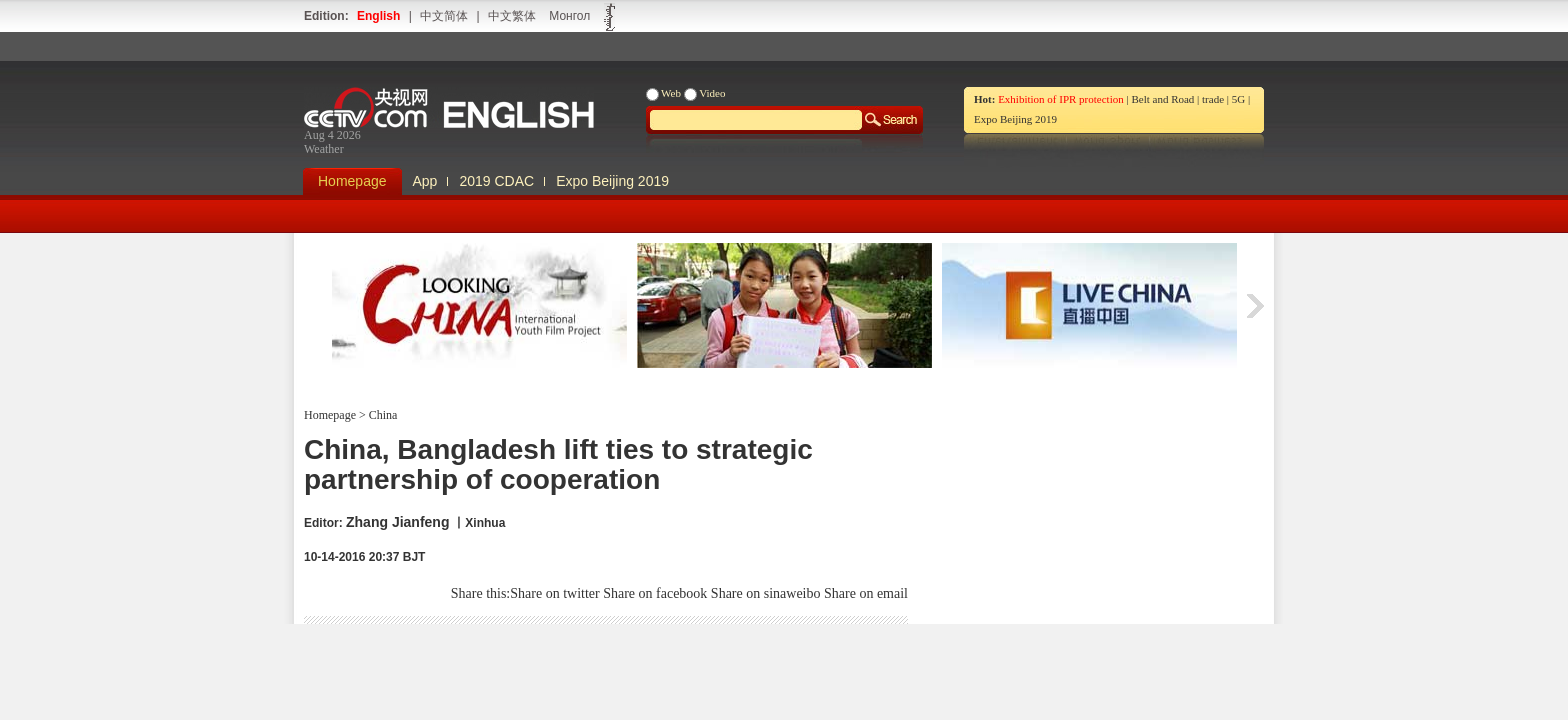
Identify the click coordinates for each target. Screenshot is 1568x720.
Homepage (352, 181)
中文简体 (444, 16)
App (425, 181)
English (378, 16)
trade (1213, 99)
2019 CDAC (496, 181)
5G (1238, 99)
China (382, 415)
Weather (324, 149)
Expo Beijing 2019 (1015, 119)
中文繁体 (512, 16)
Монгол (569, 16)
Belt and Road (1162, 99)
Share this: (481, 593)
